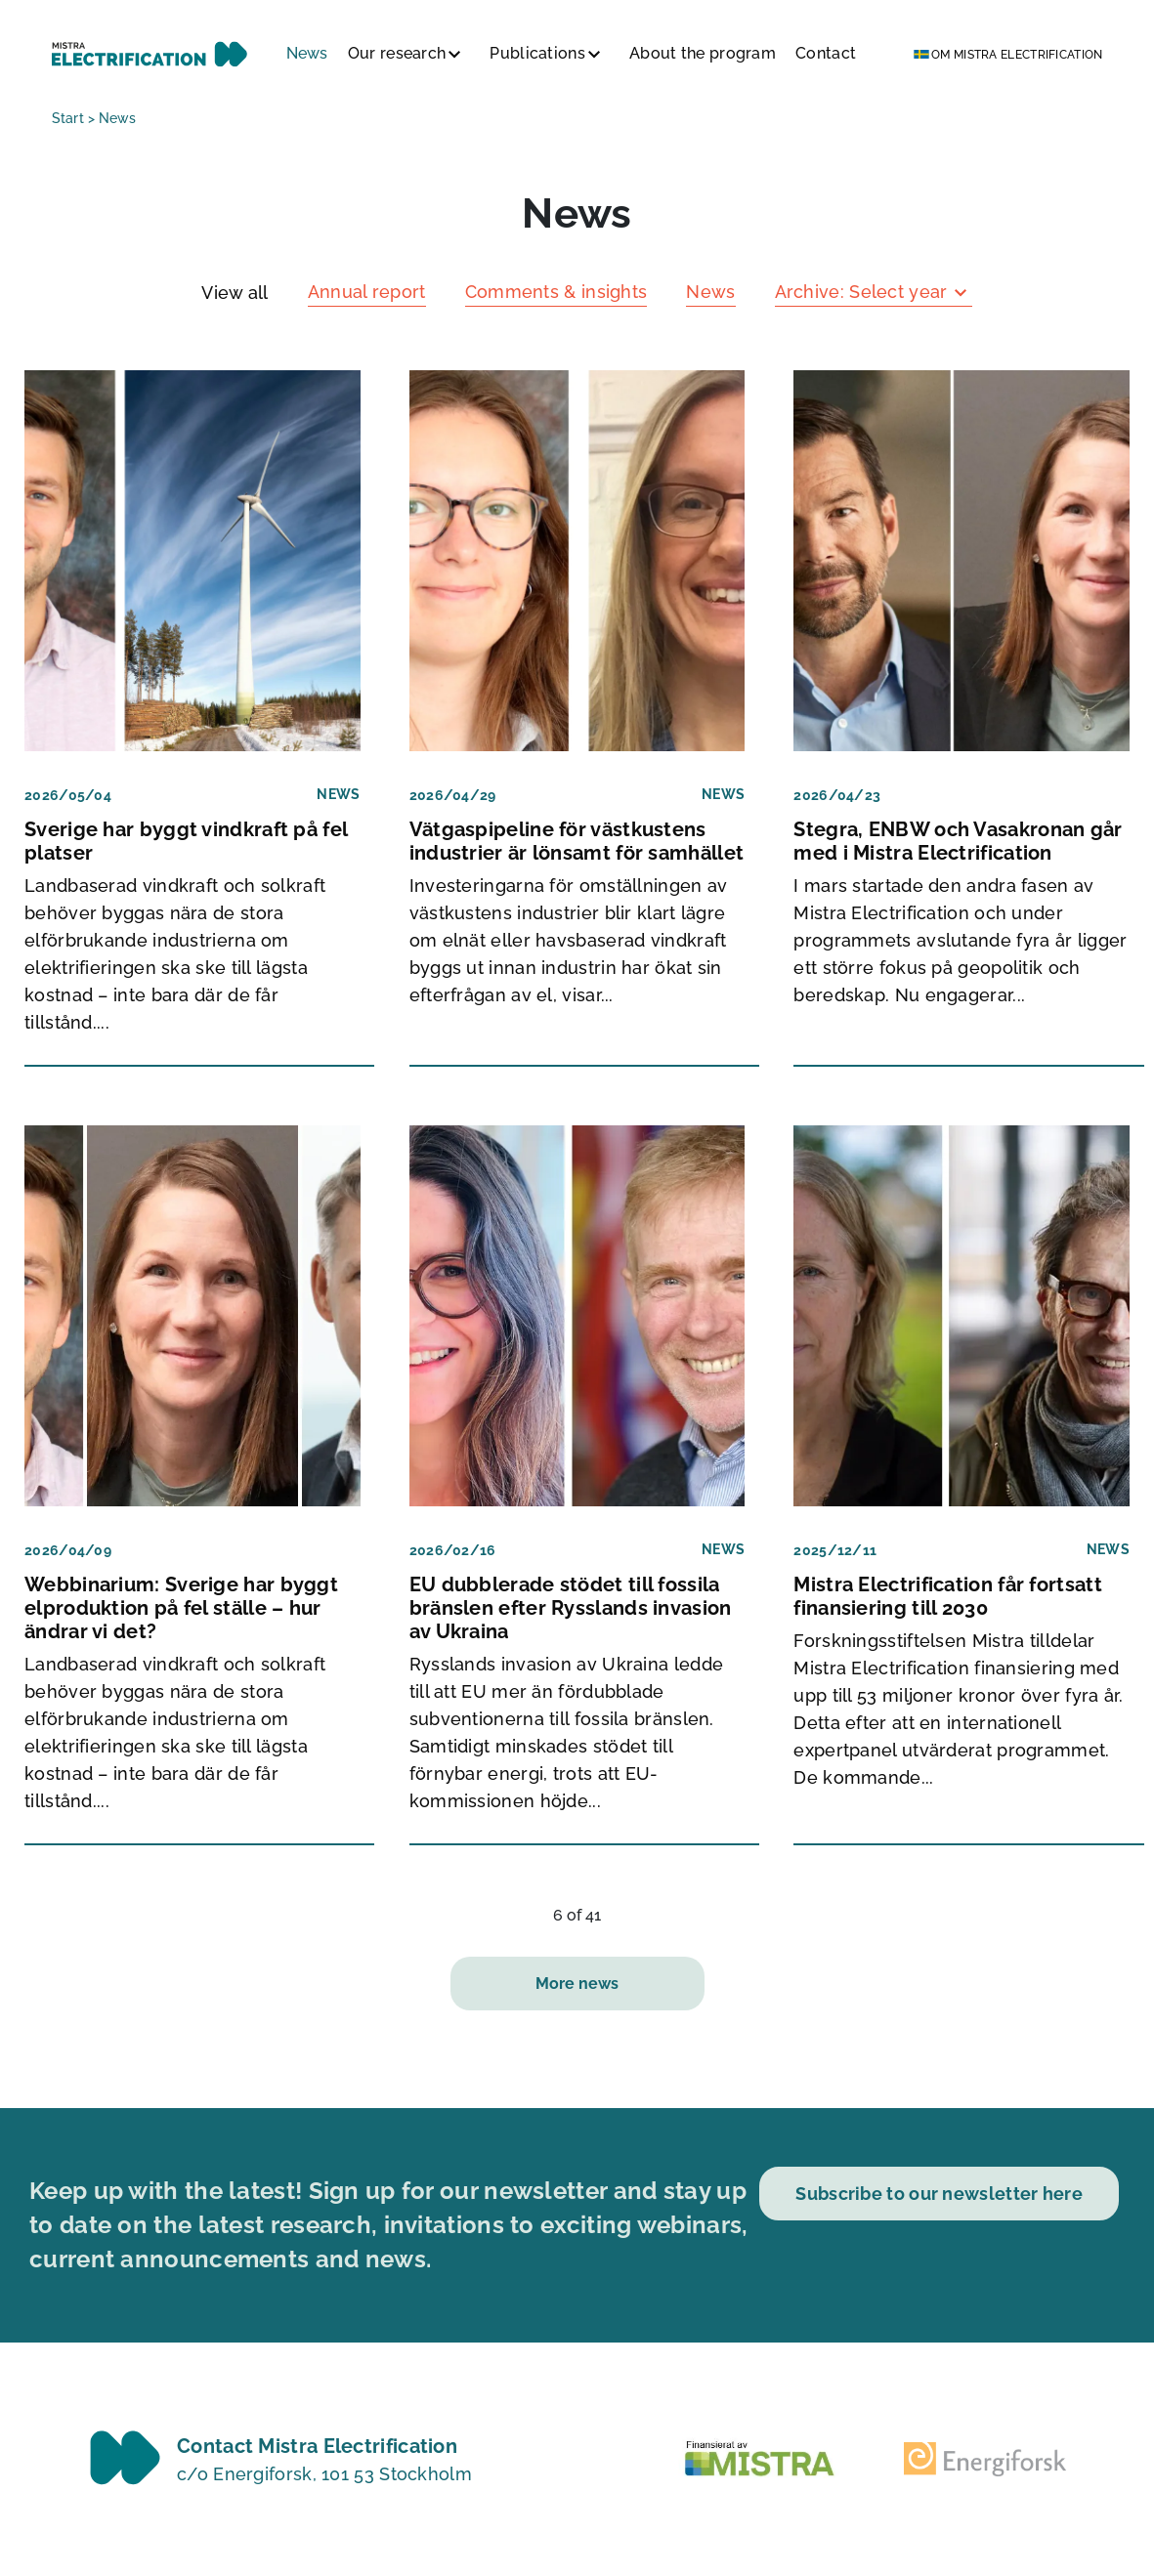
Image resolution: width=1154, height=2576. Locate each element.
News (307, 53)
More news (577, 1983)
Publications (537, 53)
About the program (702, 53)
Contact (825, 53)
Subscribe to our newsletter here (939, 2193)
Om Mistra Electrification (1017, 55)
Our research (397, 53)
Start (68, 118)
